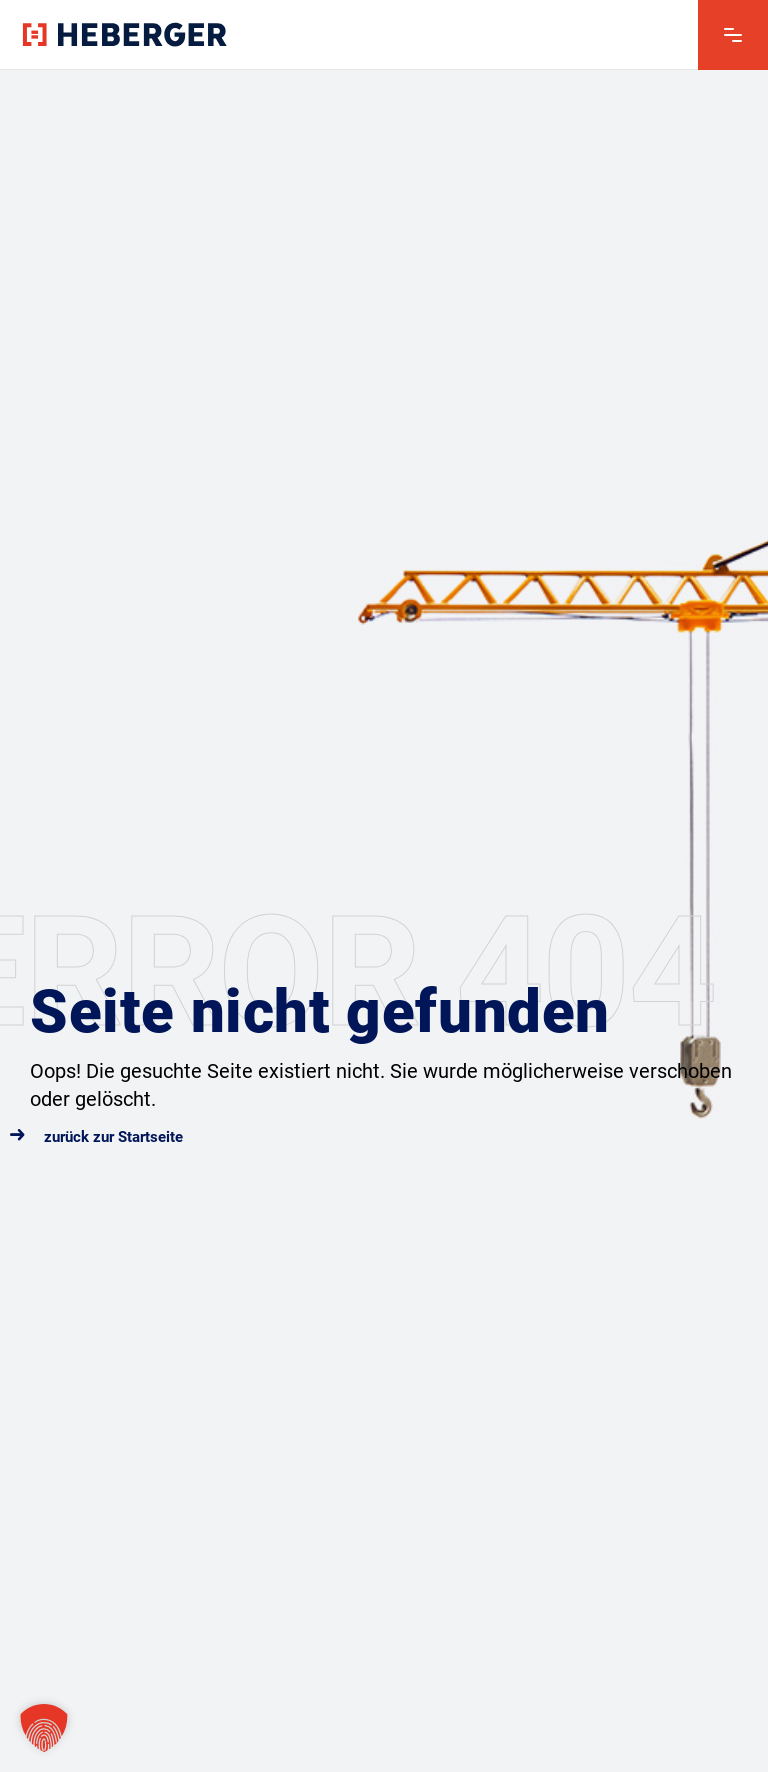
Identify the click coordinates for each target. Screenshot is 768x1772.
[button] (44, 1728)
